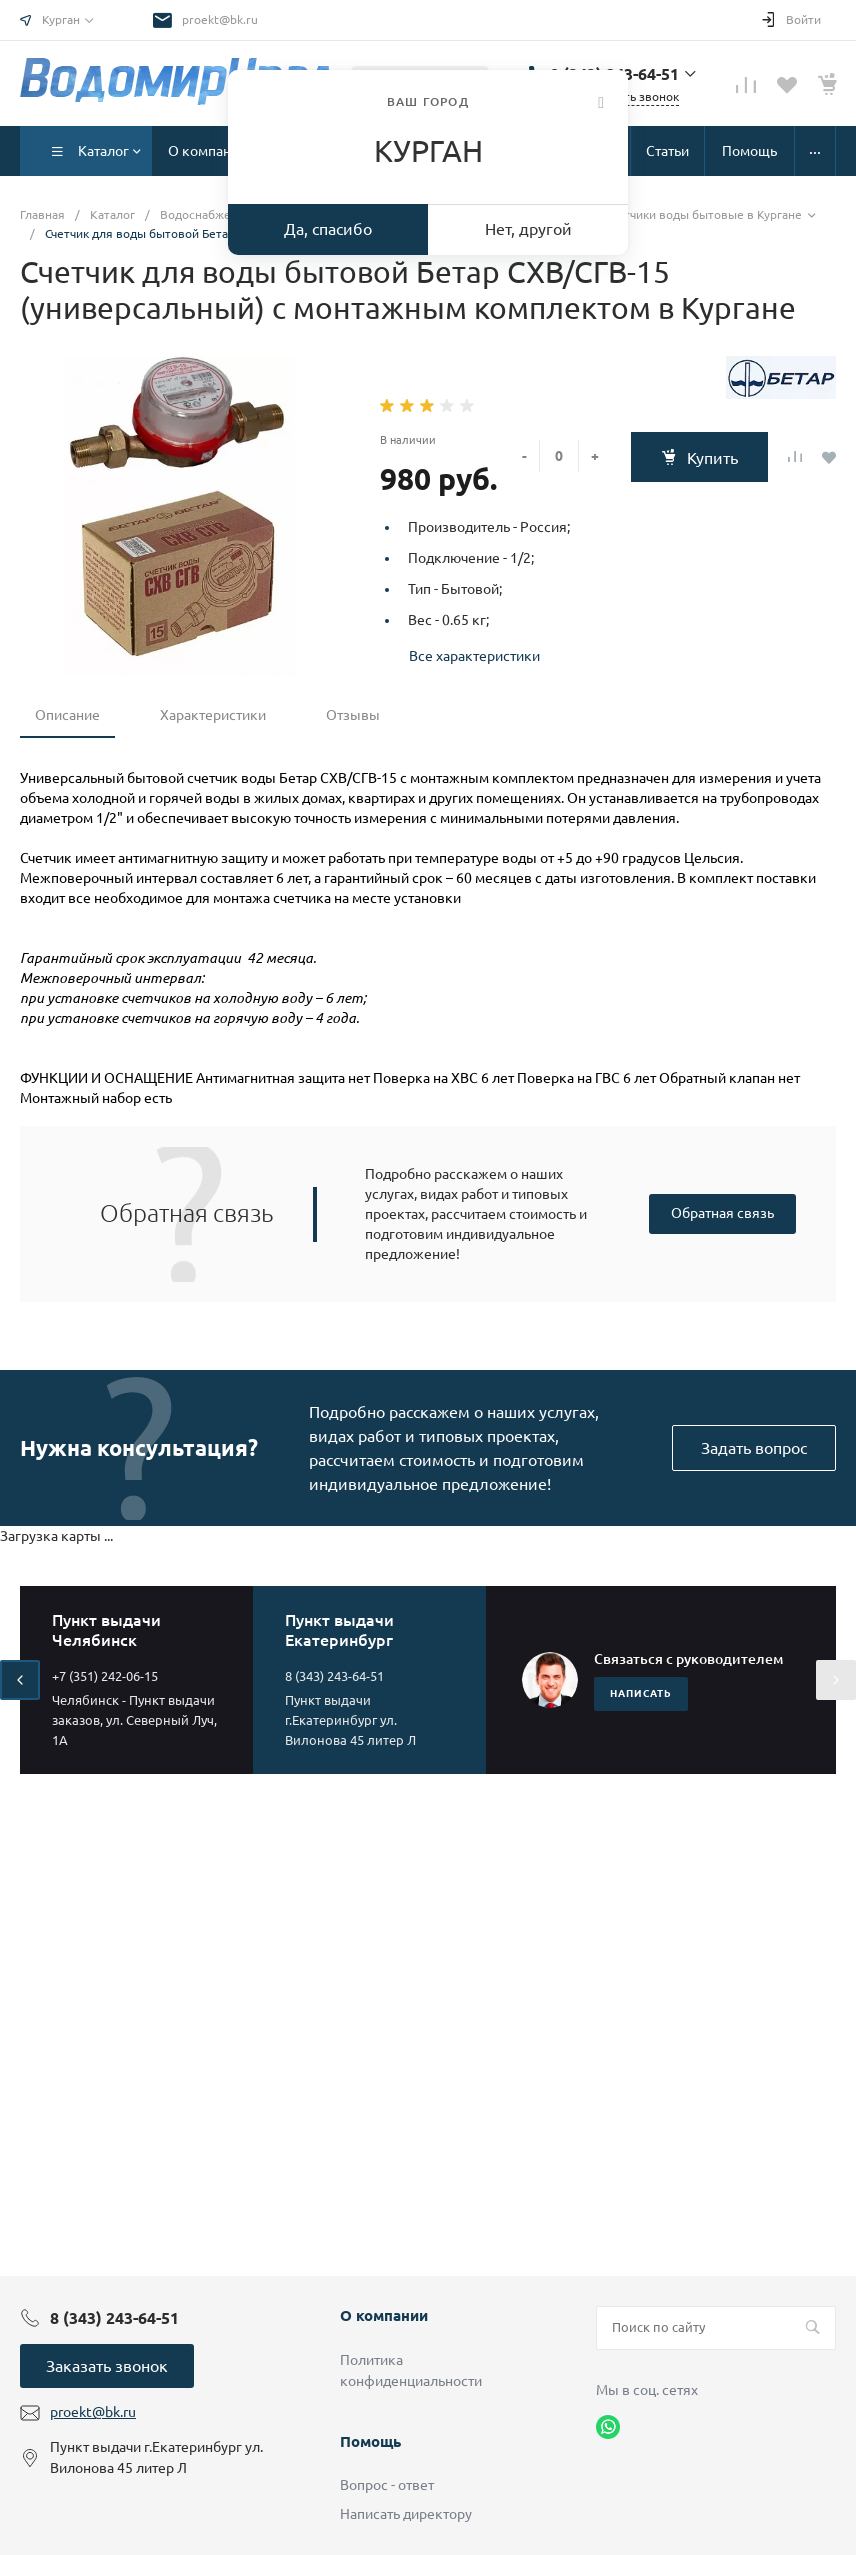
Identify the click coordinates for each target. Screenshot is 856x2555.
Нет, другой (528, 229)
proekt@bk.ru (220, 19)
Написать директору (406, 2514)
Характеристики (213, 715)
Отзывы (353, 715)
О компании (384, 2315)
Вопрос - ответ (387, 2485)
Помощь (370, 2441)
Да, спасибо (328, 229)
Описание (67, 715)
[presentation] (20, 1680)
